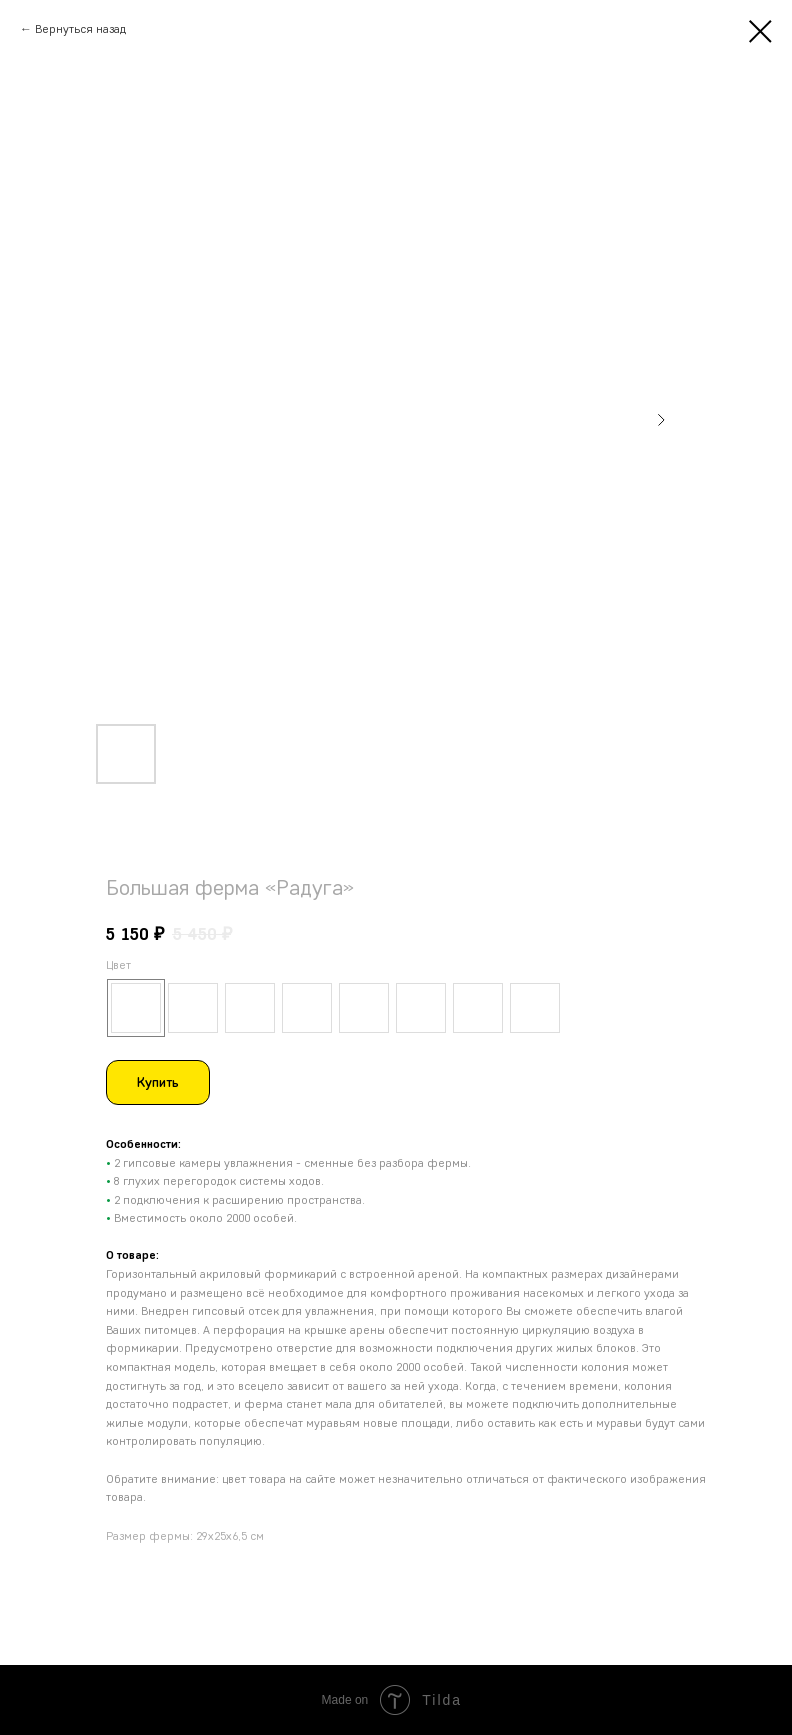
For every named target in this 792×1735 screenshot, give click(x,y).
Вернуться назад (80, 28)
